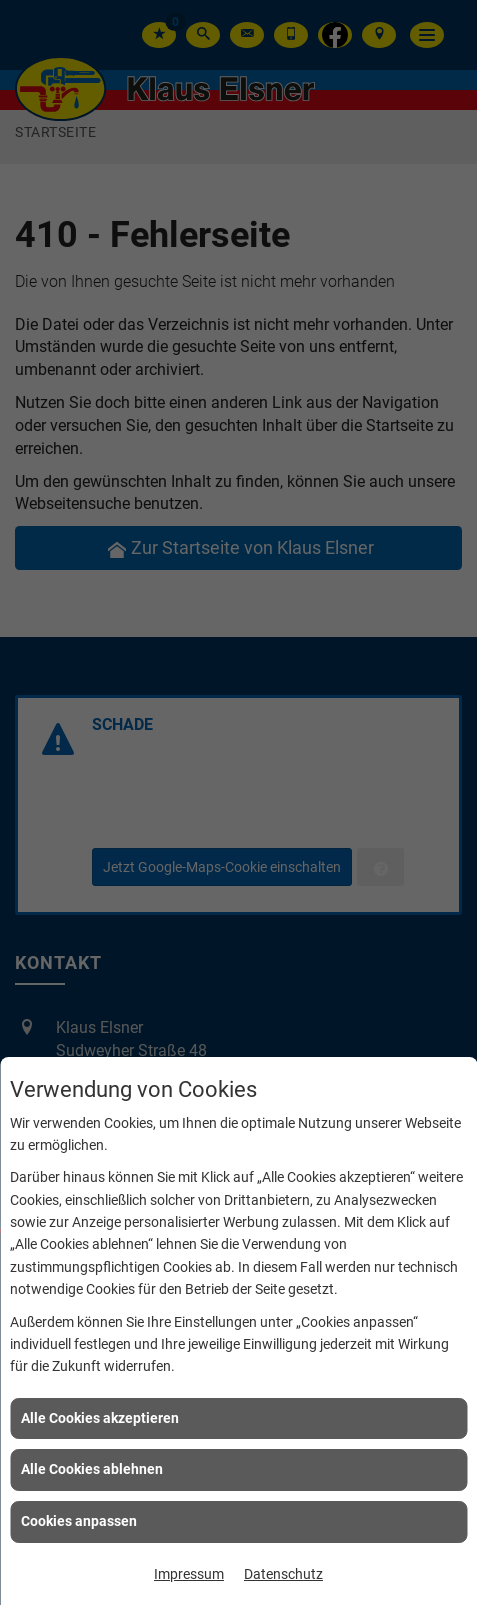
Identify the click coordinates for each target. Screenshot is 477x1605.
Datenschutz (283, 1574)
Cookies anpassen (79, 1521)
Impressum (189, 1574)
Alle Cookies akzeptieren (100, 1418)
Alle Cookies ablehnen (92, 1469)
